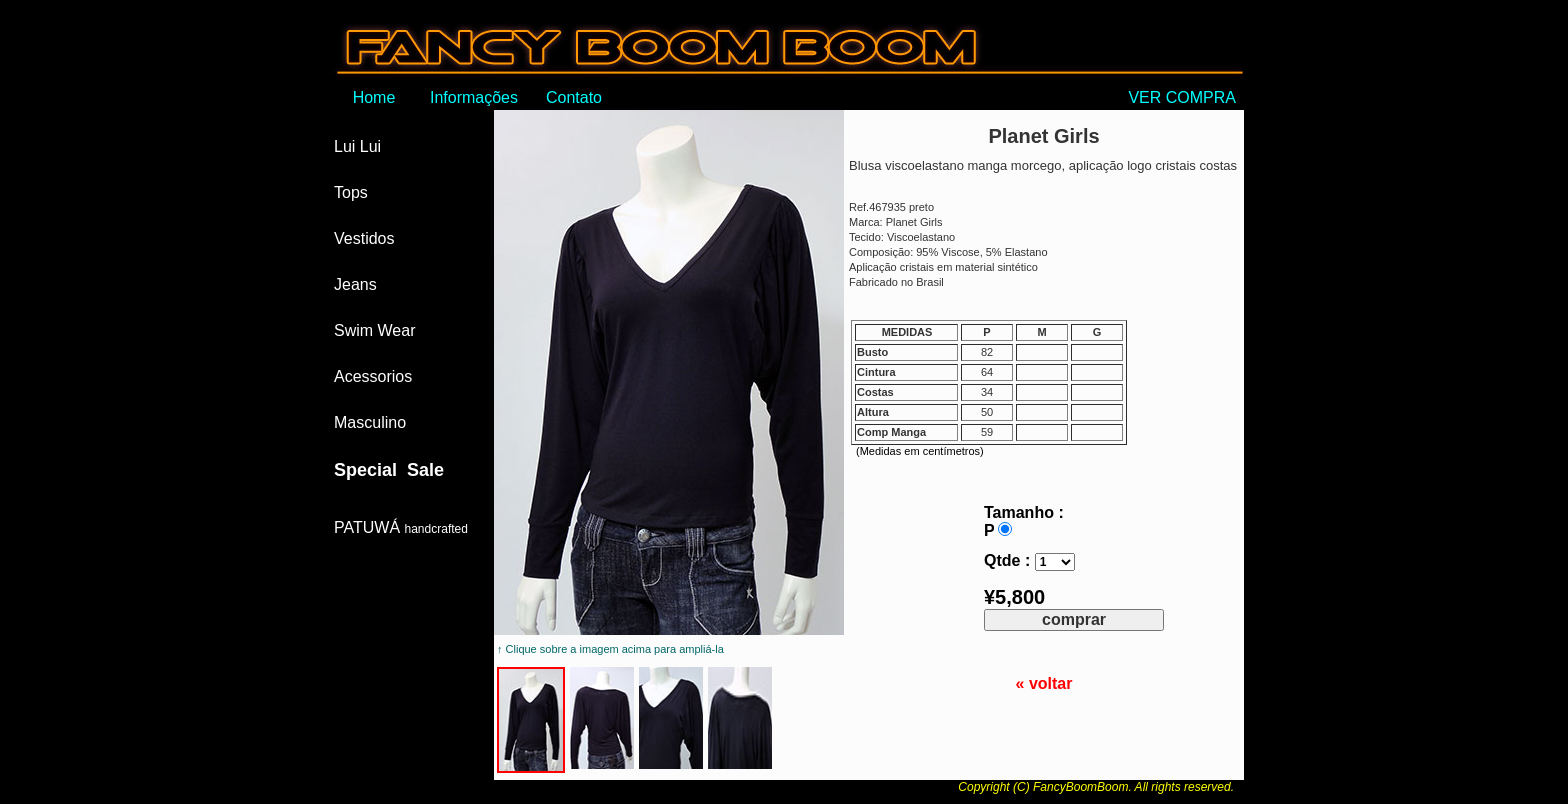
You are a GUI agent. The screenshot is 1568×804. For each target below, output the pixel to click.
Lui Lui (357, 146)
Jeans (355, 284)
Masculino (370, 422)
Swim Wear (375, 330)
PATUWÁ (401, 527)
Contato (574, 97)
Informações (474, 97)
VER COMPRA (1186, 97)
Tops (351, 192)
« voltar (1044, 683)
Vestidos (364, 238)
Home (374, 97)
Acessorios (373, 376)
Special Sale (389, 470)
